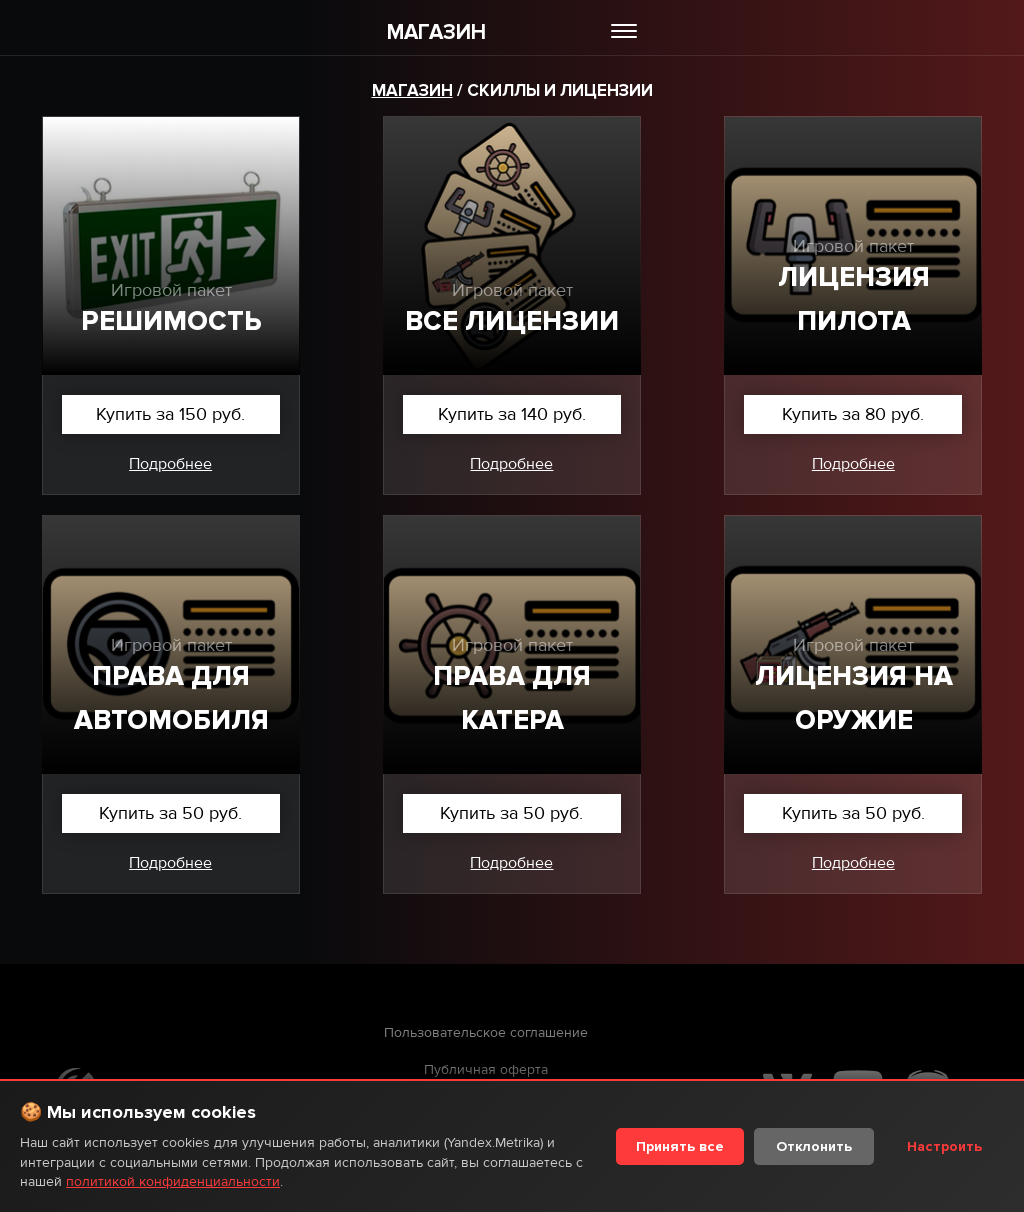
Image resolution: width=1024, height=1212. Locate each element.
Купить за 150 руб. (170, 414)
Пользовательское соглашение (486, 1032)
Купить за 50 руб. (170, 813)
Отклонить (814, 1146)
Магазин (412, 90)
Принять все (680, 1146)
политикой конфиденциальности (173, 1181)
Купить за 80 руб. (853, 414)
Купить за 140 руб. (512, 414)
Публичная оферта (486, 1069)
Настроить (944, 1146)
